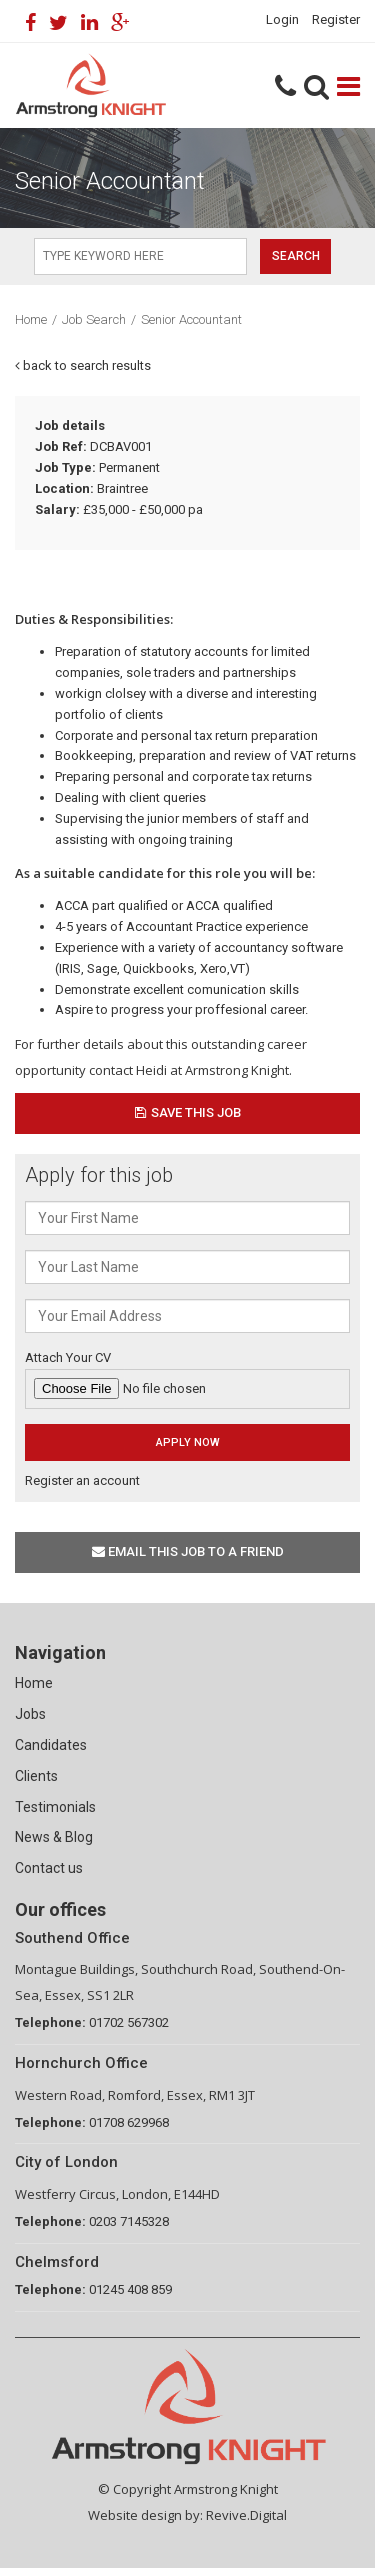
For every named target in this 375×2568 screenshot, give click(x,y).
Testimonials (55, 1807)
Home (31, 319)
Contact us (49, 1868)
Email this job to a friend (188, 1551)
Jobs (30, 1714)
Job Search (94, 319)
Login (282, 19)
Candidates (51, 1745)
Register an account (82, 1480)
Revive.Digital (246, 2515)
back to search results (83, 365)
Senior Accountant (191, 319)
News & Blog (54, 1837)
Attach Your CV (187, 1379)
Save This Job (188, 1112)
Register (336, 19)
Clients (36, 1776)
